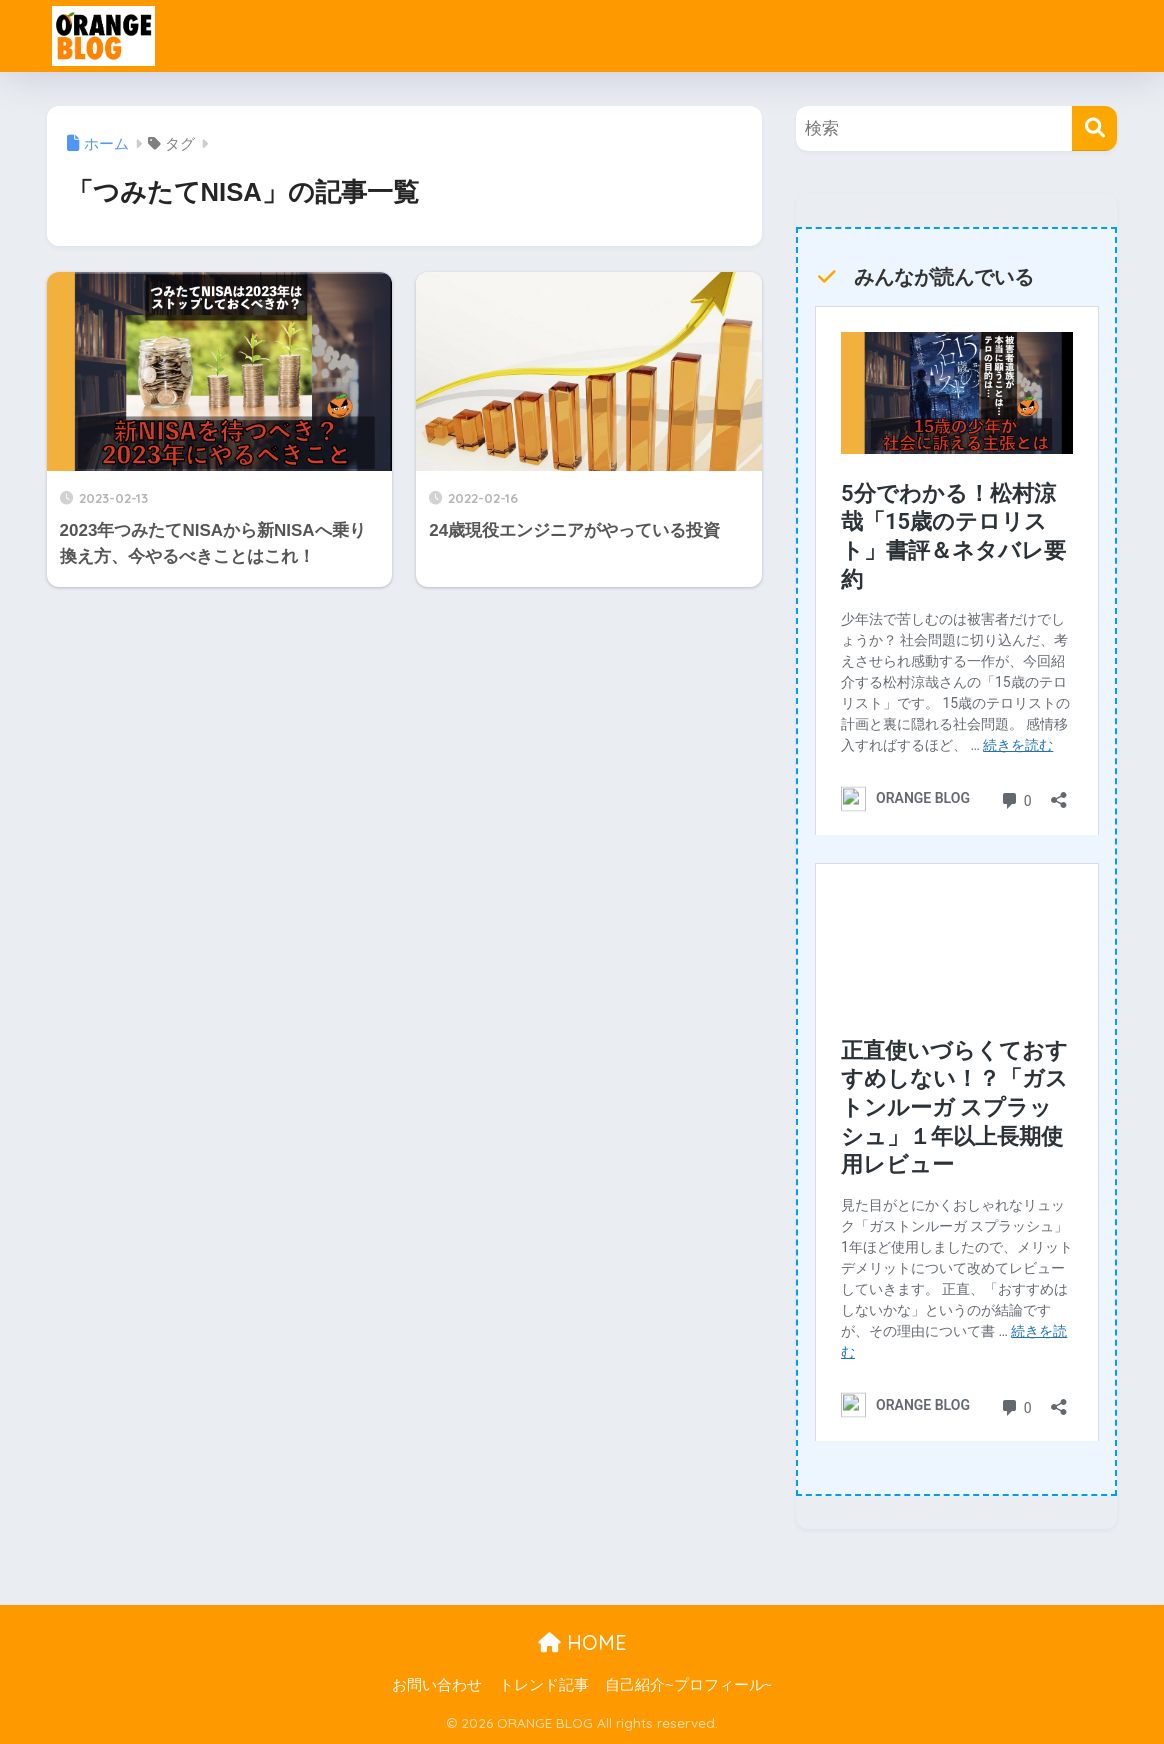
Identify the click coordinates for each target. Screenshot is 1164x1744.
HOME (582, 1642)
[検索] (1094, 128)
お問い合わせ (437, 1685)
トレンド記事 (544, 1685)
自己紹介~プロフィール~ (688, 1685)
